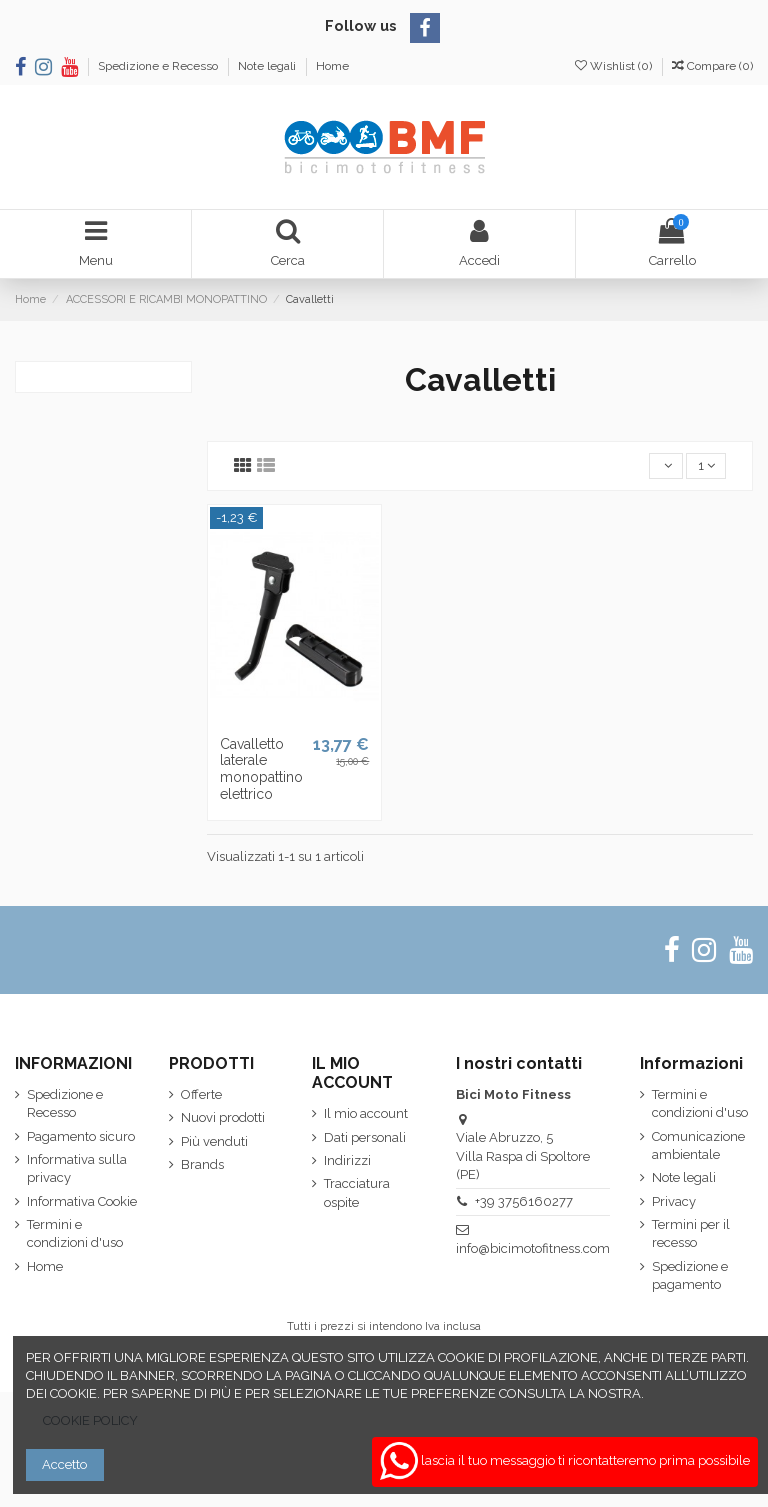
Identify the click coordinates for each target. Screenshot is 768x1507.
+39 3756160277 (524, 1201)
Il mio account (366, 1113)
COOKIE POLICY (90, 1420)
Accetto (64, 1464)
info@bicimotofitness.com (533, 1248)
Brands (202, 1164)
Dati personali (365, 1137)
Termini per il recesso (691, 1233)
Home (332, 66)
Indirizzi (347, 1160)
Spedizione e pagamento (690, 1275)
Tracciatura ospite (357, 1192)
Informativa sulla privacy (77, 1168)
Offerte (201, 1094)
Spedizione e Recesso (159, 66)
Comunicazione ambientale (698, 1145)
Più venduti (214, 1141)
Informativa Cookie (82, 1201)
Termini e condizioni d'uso (75, 1233)
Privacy (674, 1201)
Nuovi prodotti (223, 1117)
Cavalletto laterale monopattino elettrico (261, 769)
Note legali (268, 66)
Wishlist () (615, 66)
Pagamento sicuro (81, 1136)
